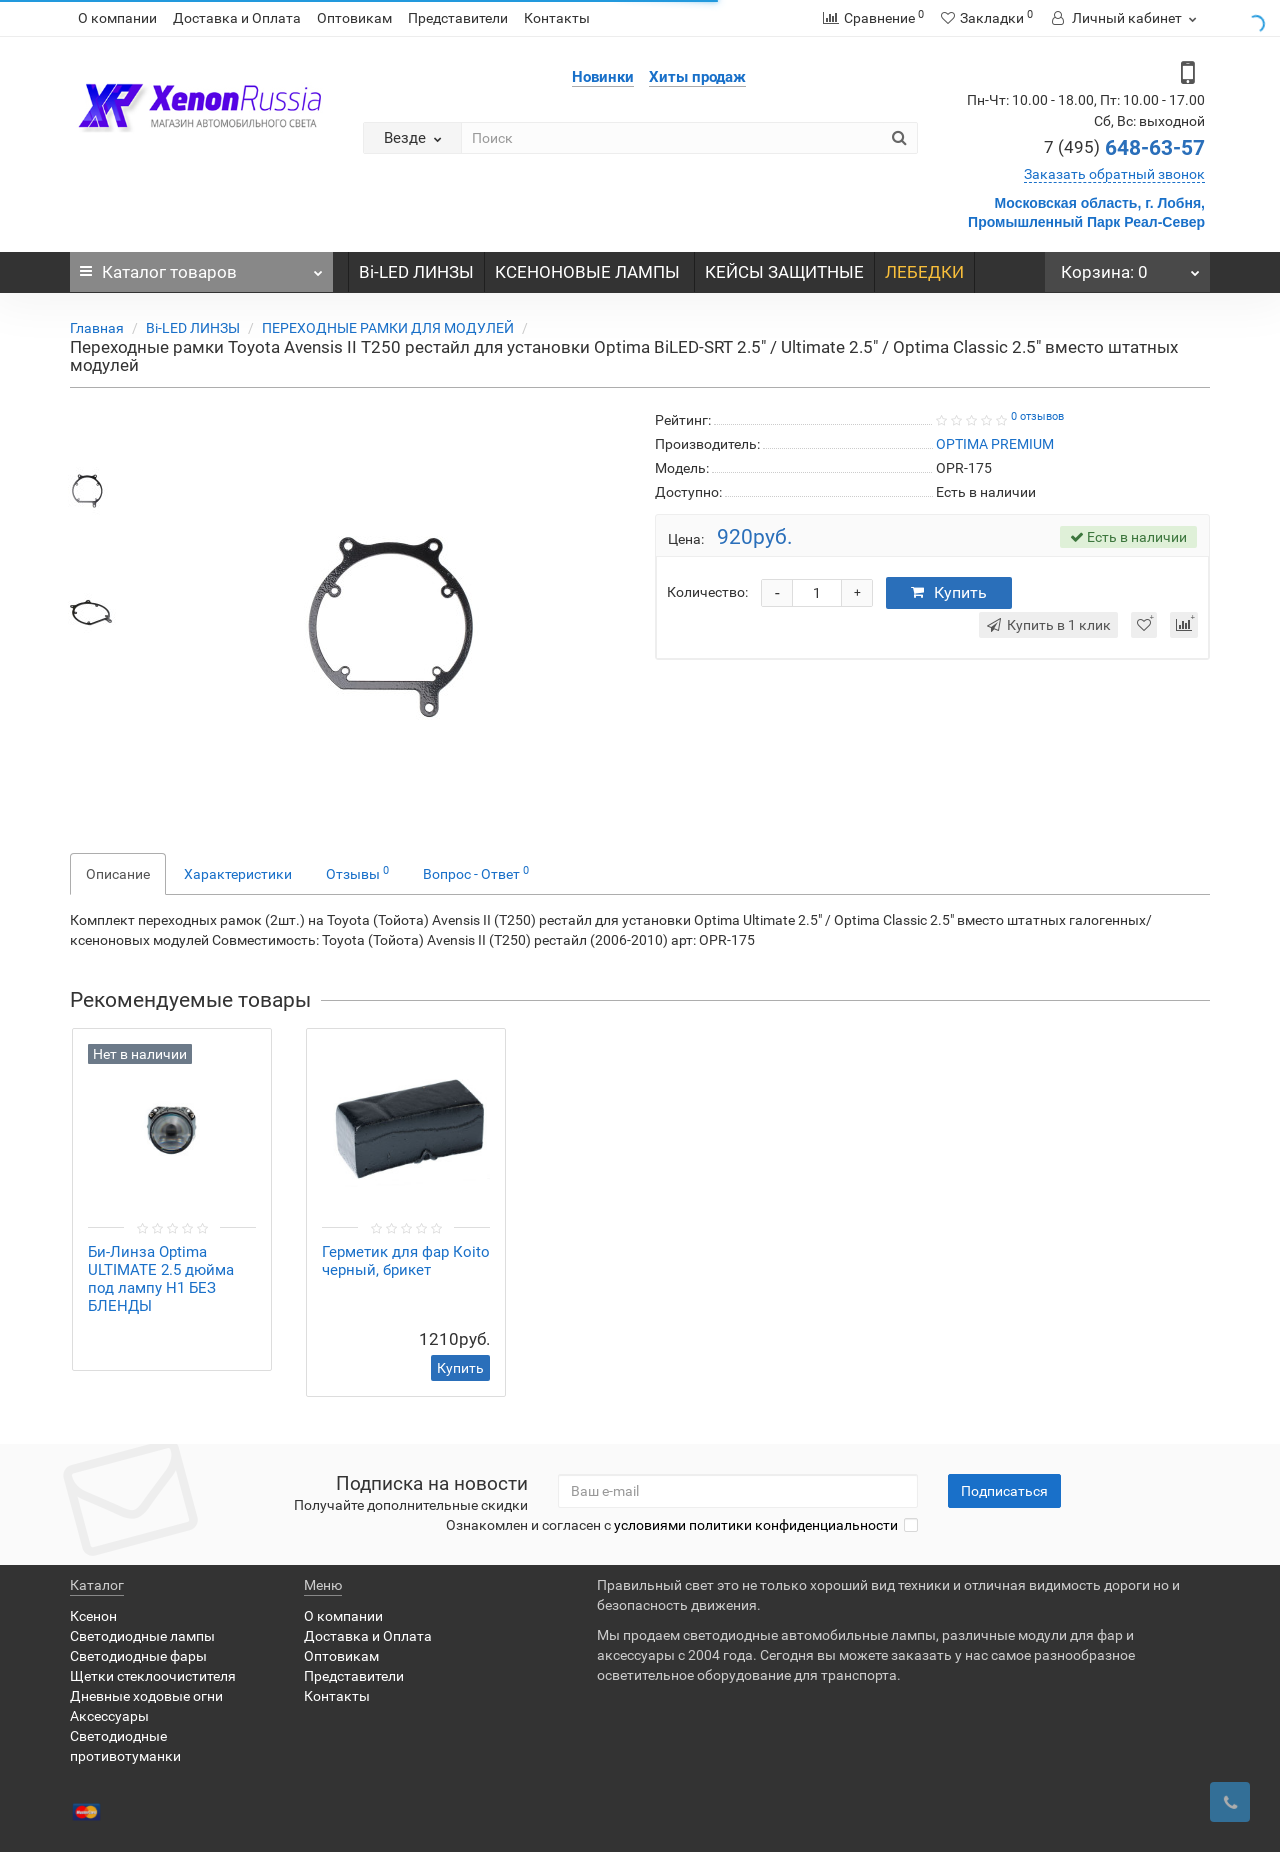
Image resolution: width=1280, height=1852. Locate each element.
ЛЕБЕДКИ (924, 272)
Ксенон (93, 1616)
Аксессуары (109, 1716)
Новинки (603, 77)
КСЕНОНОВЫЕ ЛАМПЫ (589, 272)
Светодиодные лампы (142, 1636)
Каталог (201, 267)
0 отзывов (1037, 416)
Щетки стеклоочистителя (153, 1676)
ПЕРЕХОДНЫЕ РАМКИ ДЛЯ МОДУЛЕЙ (388, 328)
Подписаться (1004, 1491)
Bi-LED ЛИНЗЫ (416, 272)
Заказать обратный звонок (1114, 174)
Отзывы (357, 873)
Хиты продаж (697, 77)
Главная (97, 328)
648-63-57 (1124, 148)
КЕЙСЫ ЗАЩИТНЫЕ (784, 272)
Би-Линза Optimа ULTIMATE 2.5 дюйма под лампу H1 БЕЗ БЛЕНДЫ (161, 1279)
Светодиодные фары (138, 1656)
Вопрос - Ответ (476, 873)
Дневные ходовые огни (146, 1696)
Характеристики (238, 874)
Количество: (707, 592)
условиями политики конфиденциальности (756, 1525)
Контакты (557, 18)
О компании (117, 18)
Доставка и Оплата (237, 18)
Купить (949, 592)
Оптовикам (354, 18)
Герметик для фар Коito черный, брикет (406, 1261)
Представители (458, 18)
